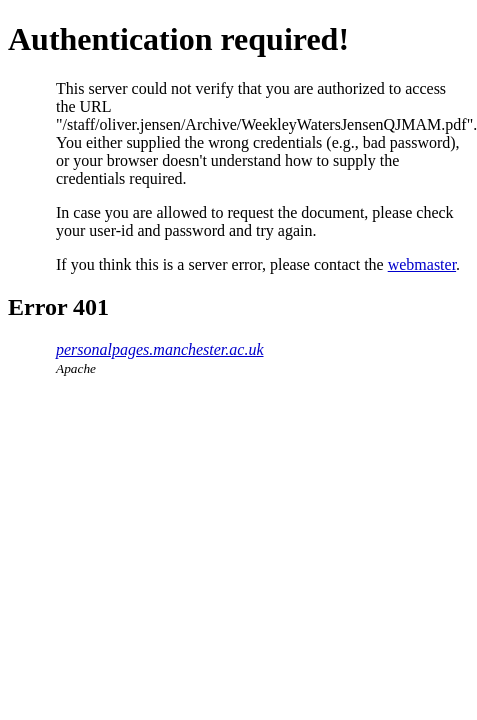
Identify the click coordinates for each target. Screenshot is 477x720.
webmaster (422, 264)
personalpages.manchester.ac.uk (160, 349)
